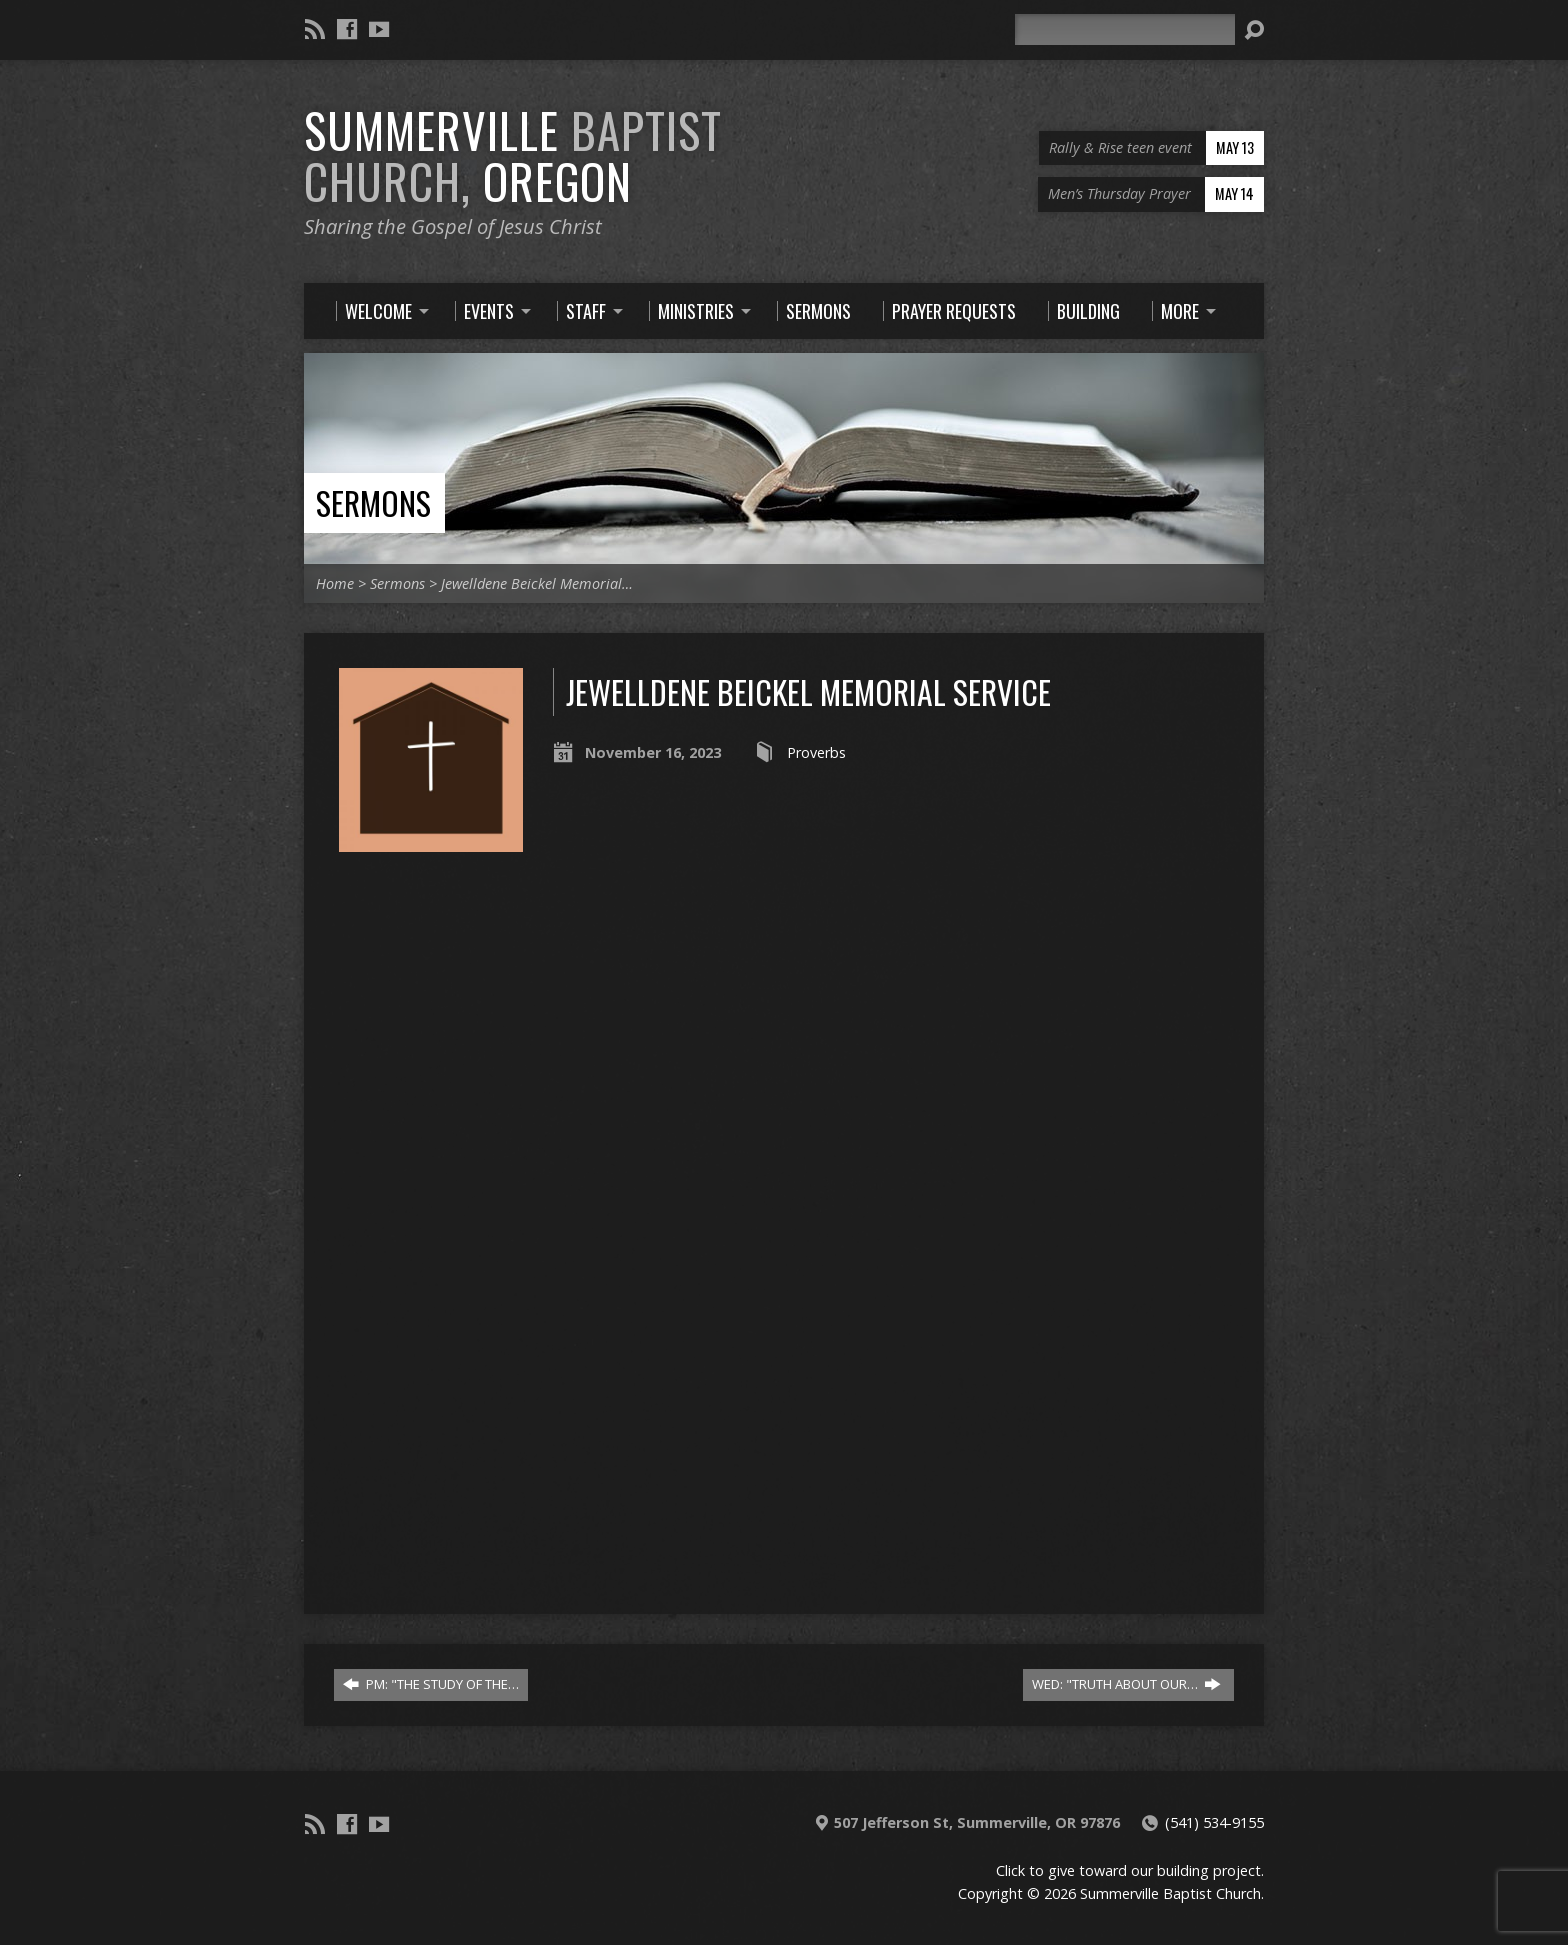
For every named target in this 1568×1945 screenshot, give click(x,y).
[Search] (1125, 29)
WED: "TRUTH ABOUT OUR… (1126, 1684)
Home (335, 583)
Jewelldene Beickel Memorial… (537, 583)
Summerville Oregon (513, 155)
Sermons (373, 502)
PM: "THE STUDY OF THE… (431, 1684)
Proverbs (816, 752)
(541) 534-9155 (1214, 1822)
